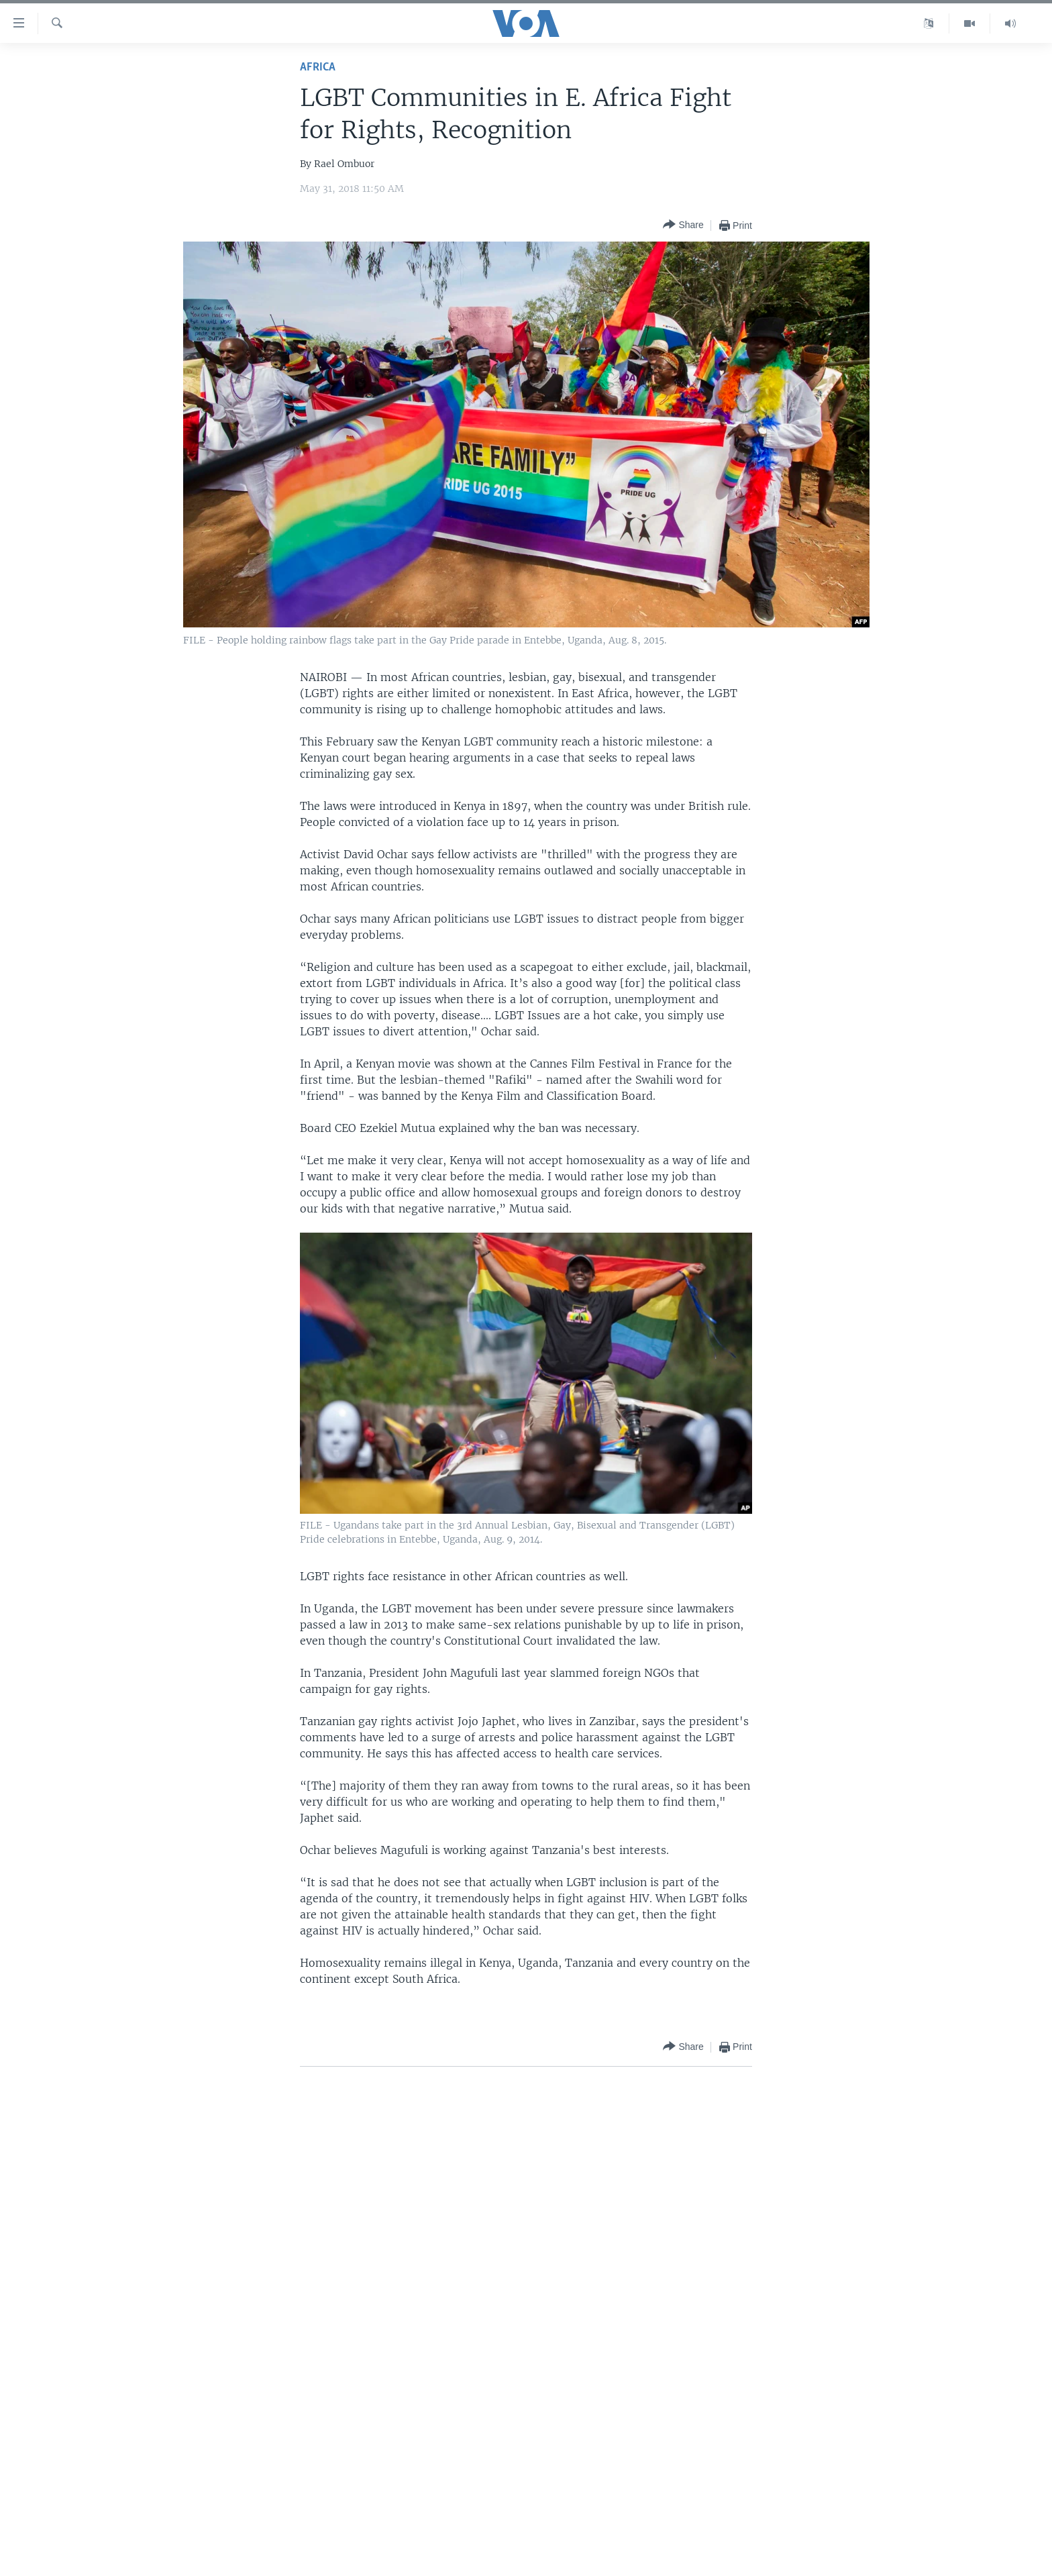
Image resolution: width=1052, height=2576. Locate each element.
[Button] (683, 225)
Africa (317, 67)
